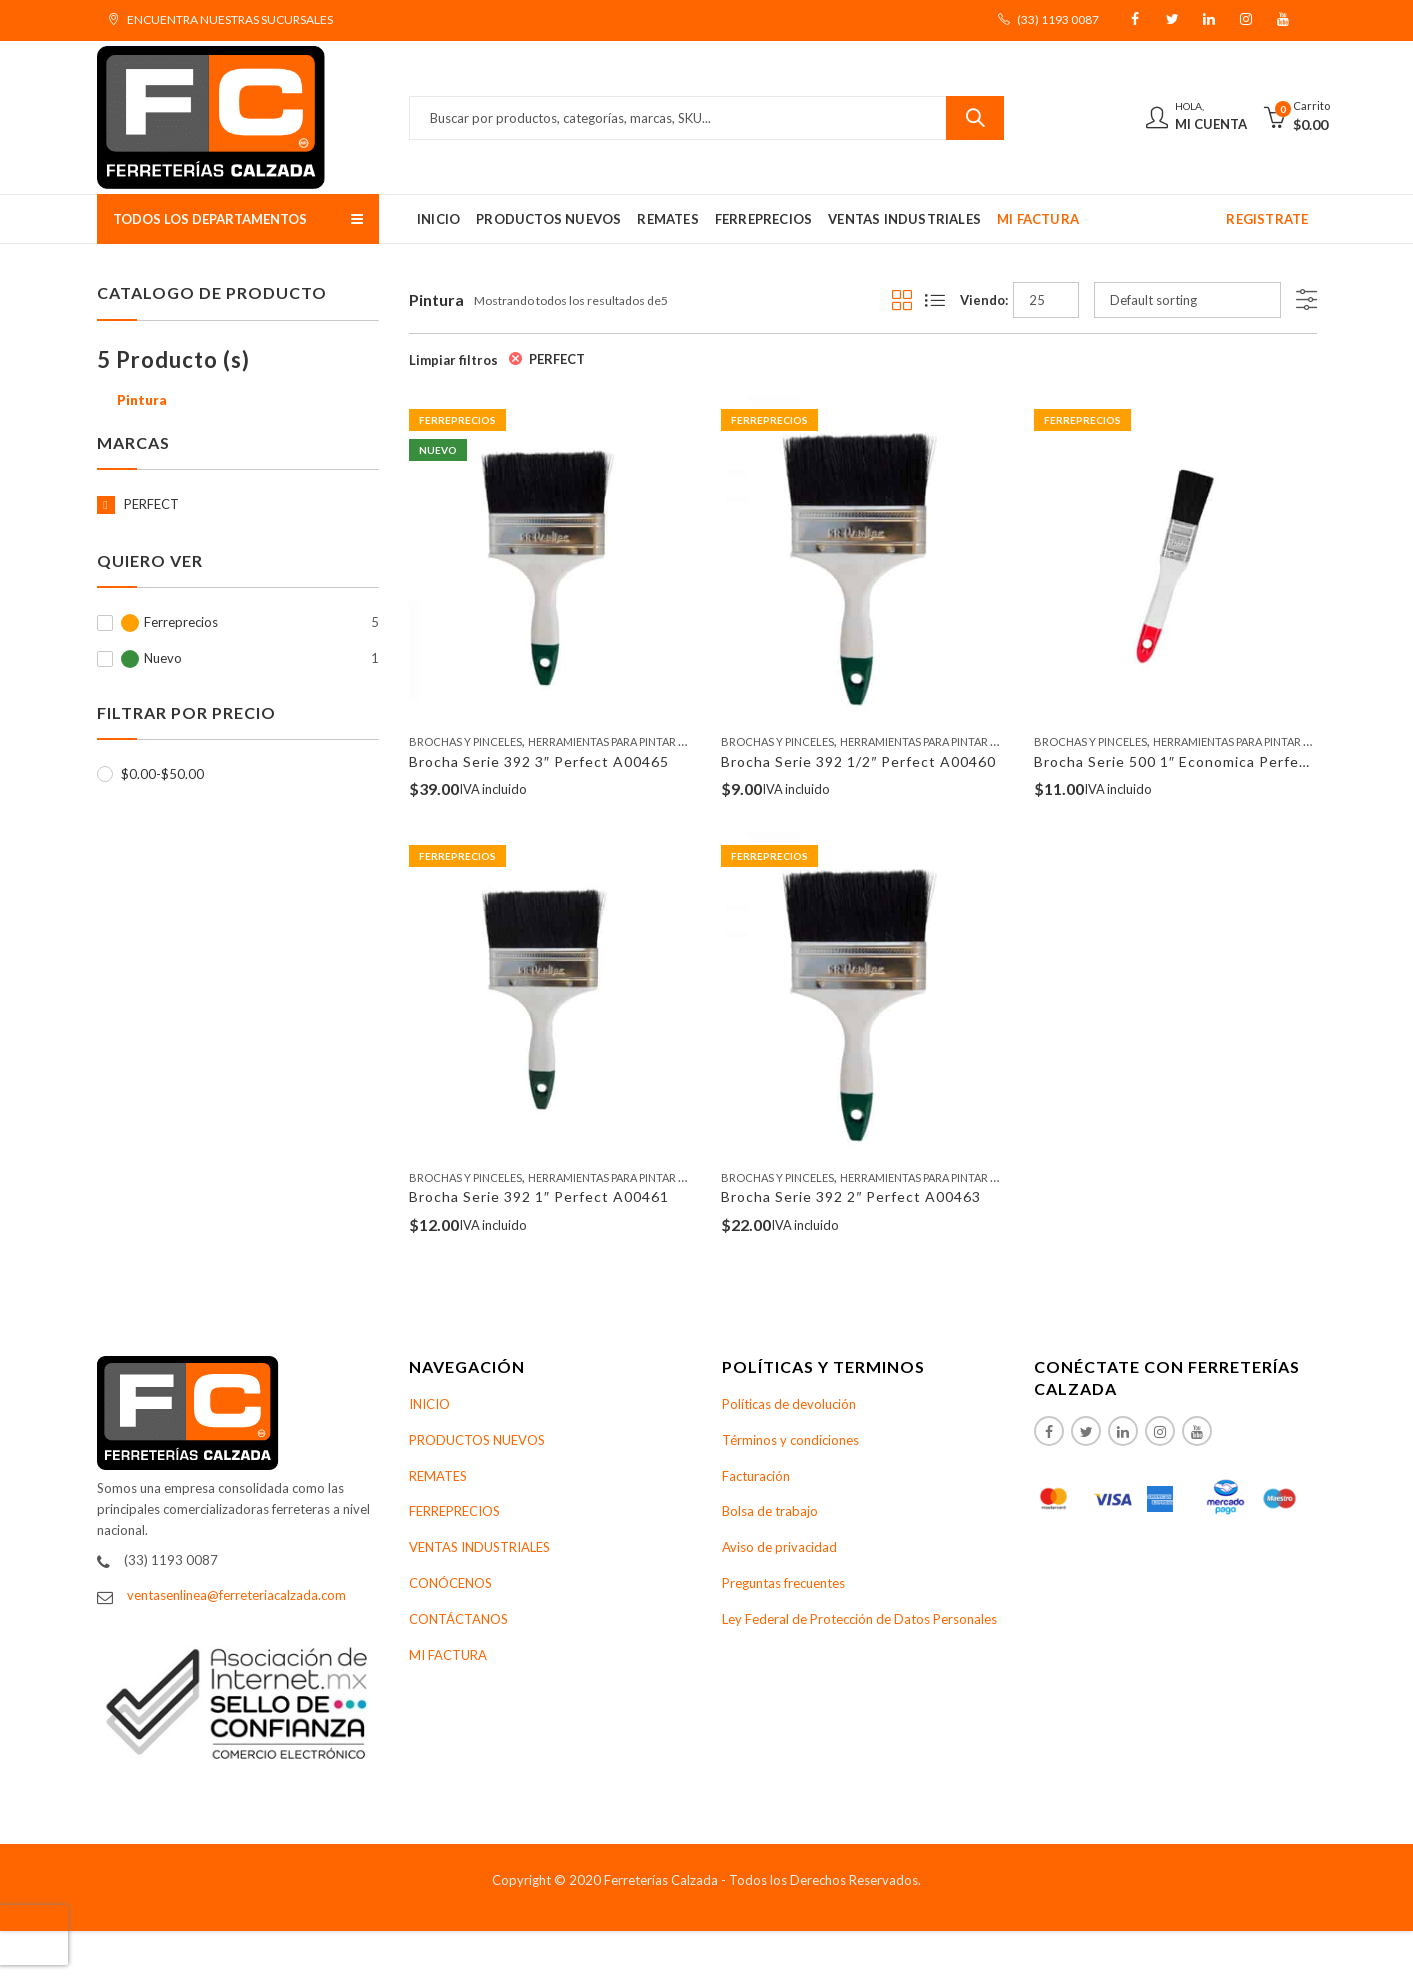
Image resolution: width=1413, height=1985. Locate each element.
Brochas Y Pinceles (465, 741)
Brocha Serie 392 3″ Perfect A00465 (539, 761)
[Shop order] (1187, 300)
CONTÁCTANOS (458, 1619)
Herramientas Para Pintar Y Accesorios (642, 741)
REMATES (438, 1476)
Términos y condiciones (790, 1440)
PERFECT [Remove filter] (557, 359)
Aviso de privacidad (779, 1547)
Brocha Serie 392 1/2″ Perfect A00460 (858, 761)
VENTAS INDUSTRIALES (479, 1547)
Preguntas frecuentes (783, 1583)
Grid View (902, 300)
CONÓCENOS (450, 1583)
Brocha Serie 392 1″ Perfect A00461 (539, 1196)
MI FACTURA (448, 1655)
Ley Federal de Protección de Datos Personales (859, 1619)
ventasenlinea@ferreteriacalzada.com (236, 1595)
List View (935, 300)
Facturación (756, 1476)
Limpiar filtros (453, 360)
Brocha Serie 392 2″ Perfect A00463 (851, 1196)
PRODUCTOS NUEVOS (477, 1440)
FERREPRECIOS (454, 1511)
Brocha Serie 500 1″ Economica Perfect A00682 (1204, 761)
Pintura (142, 400)
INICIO (429, 1404)
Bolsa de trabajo (770, 1511)
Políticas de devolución (789, 1404)
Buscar (975, 118)
